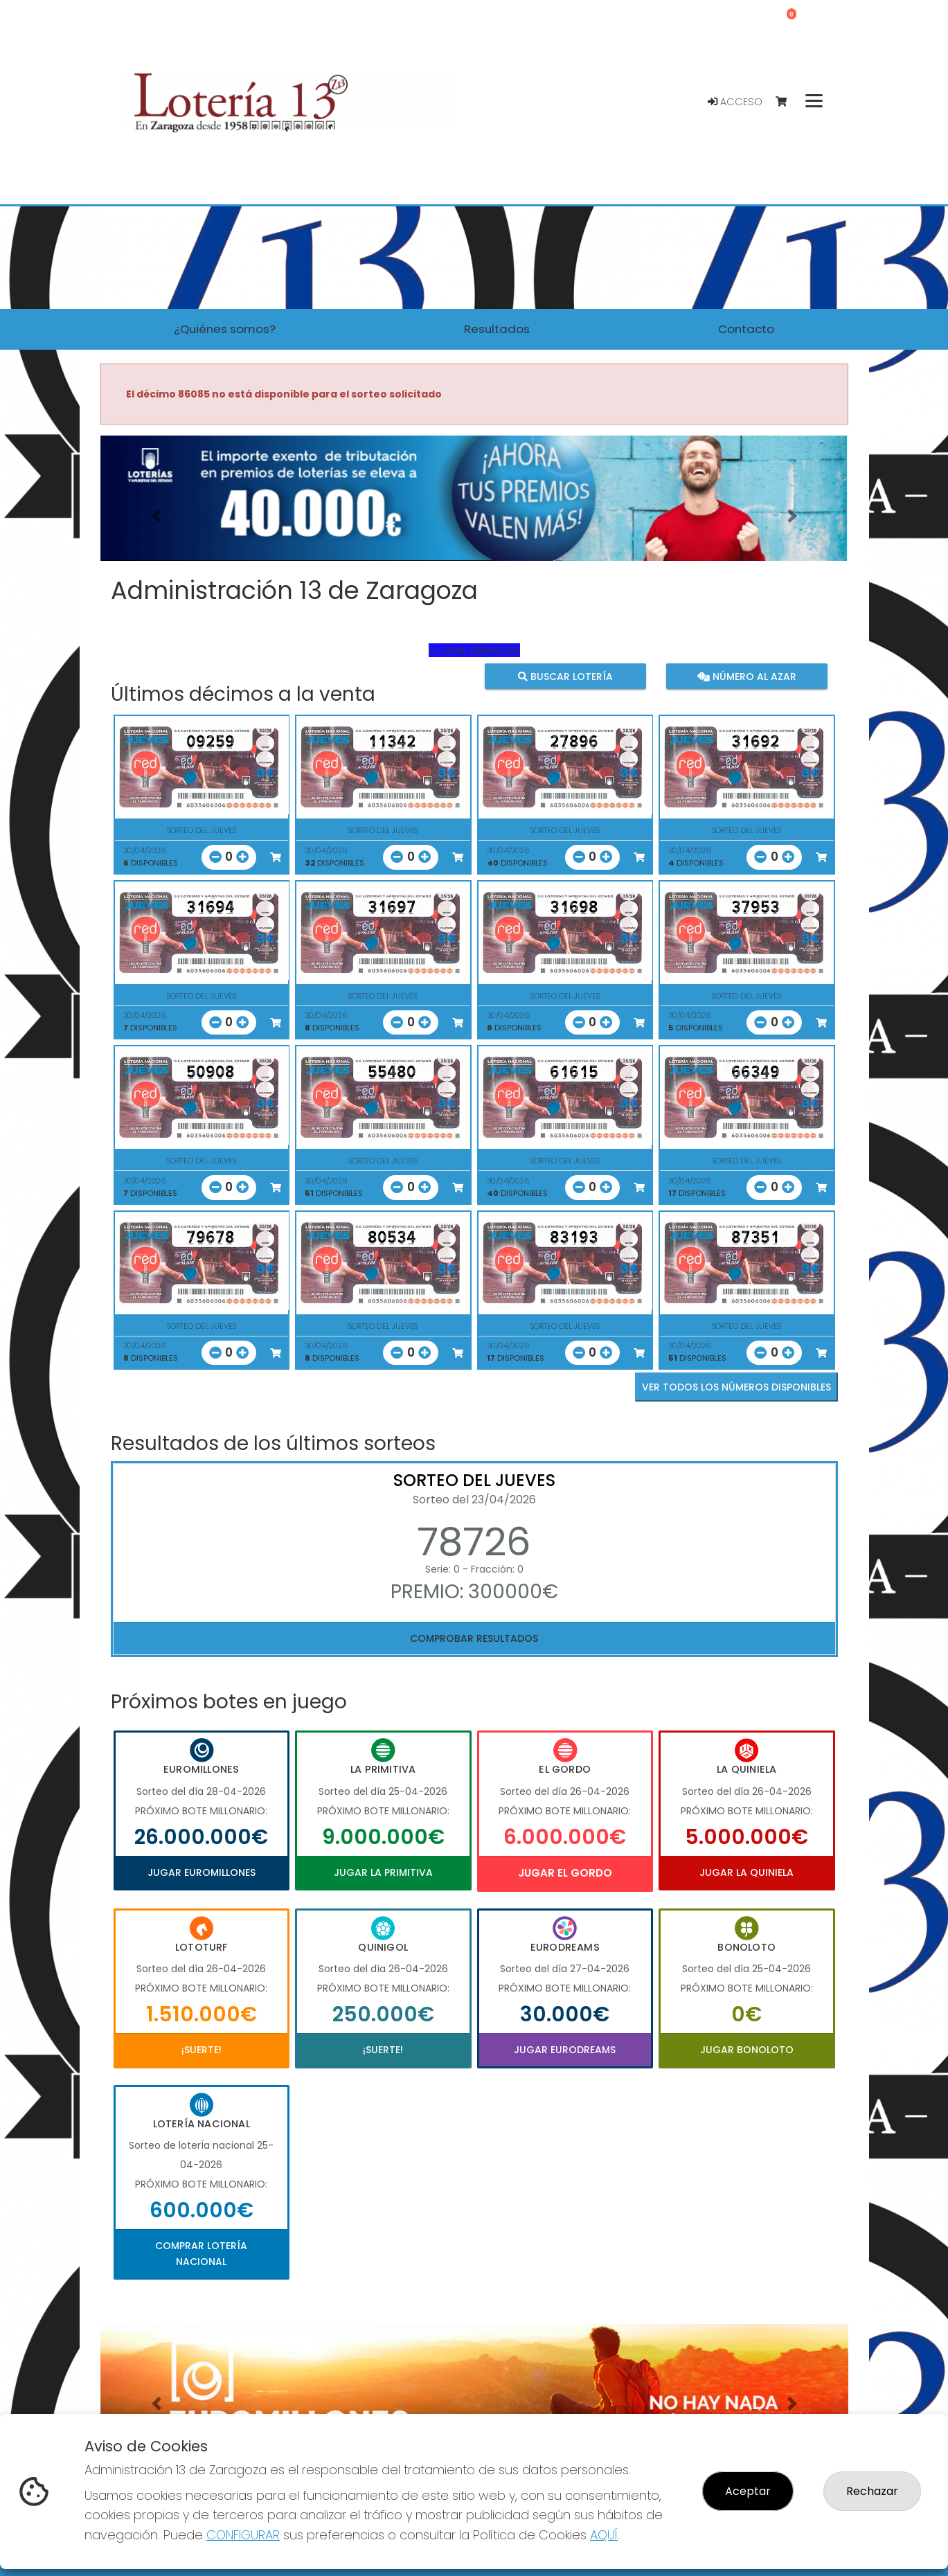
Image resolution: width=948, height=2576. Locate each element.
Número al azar (746, 676)
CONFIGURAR (243, 2534)
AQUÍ (604, 2534)
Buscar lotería (564, 676)
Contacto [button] (746, 329)
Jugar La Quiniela (746, 1872)
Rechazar (872, 2491)
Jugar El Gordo (565, 1873)
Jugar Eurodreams (565, 2050)
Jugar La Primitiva (383, 1872)
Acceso (735, 102)
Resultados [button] (497, 329)
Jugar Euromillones (201, 1872)
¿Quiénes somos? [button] (225, 329)
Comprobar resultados (474, 1638)
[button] (156, 515)
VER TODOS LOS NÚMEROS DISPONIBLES (736, 1387)
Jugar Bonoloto (747, 2050)
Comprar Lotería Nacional (201, 2253)
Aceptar (748, 2491)
